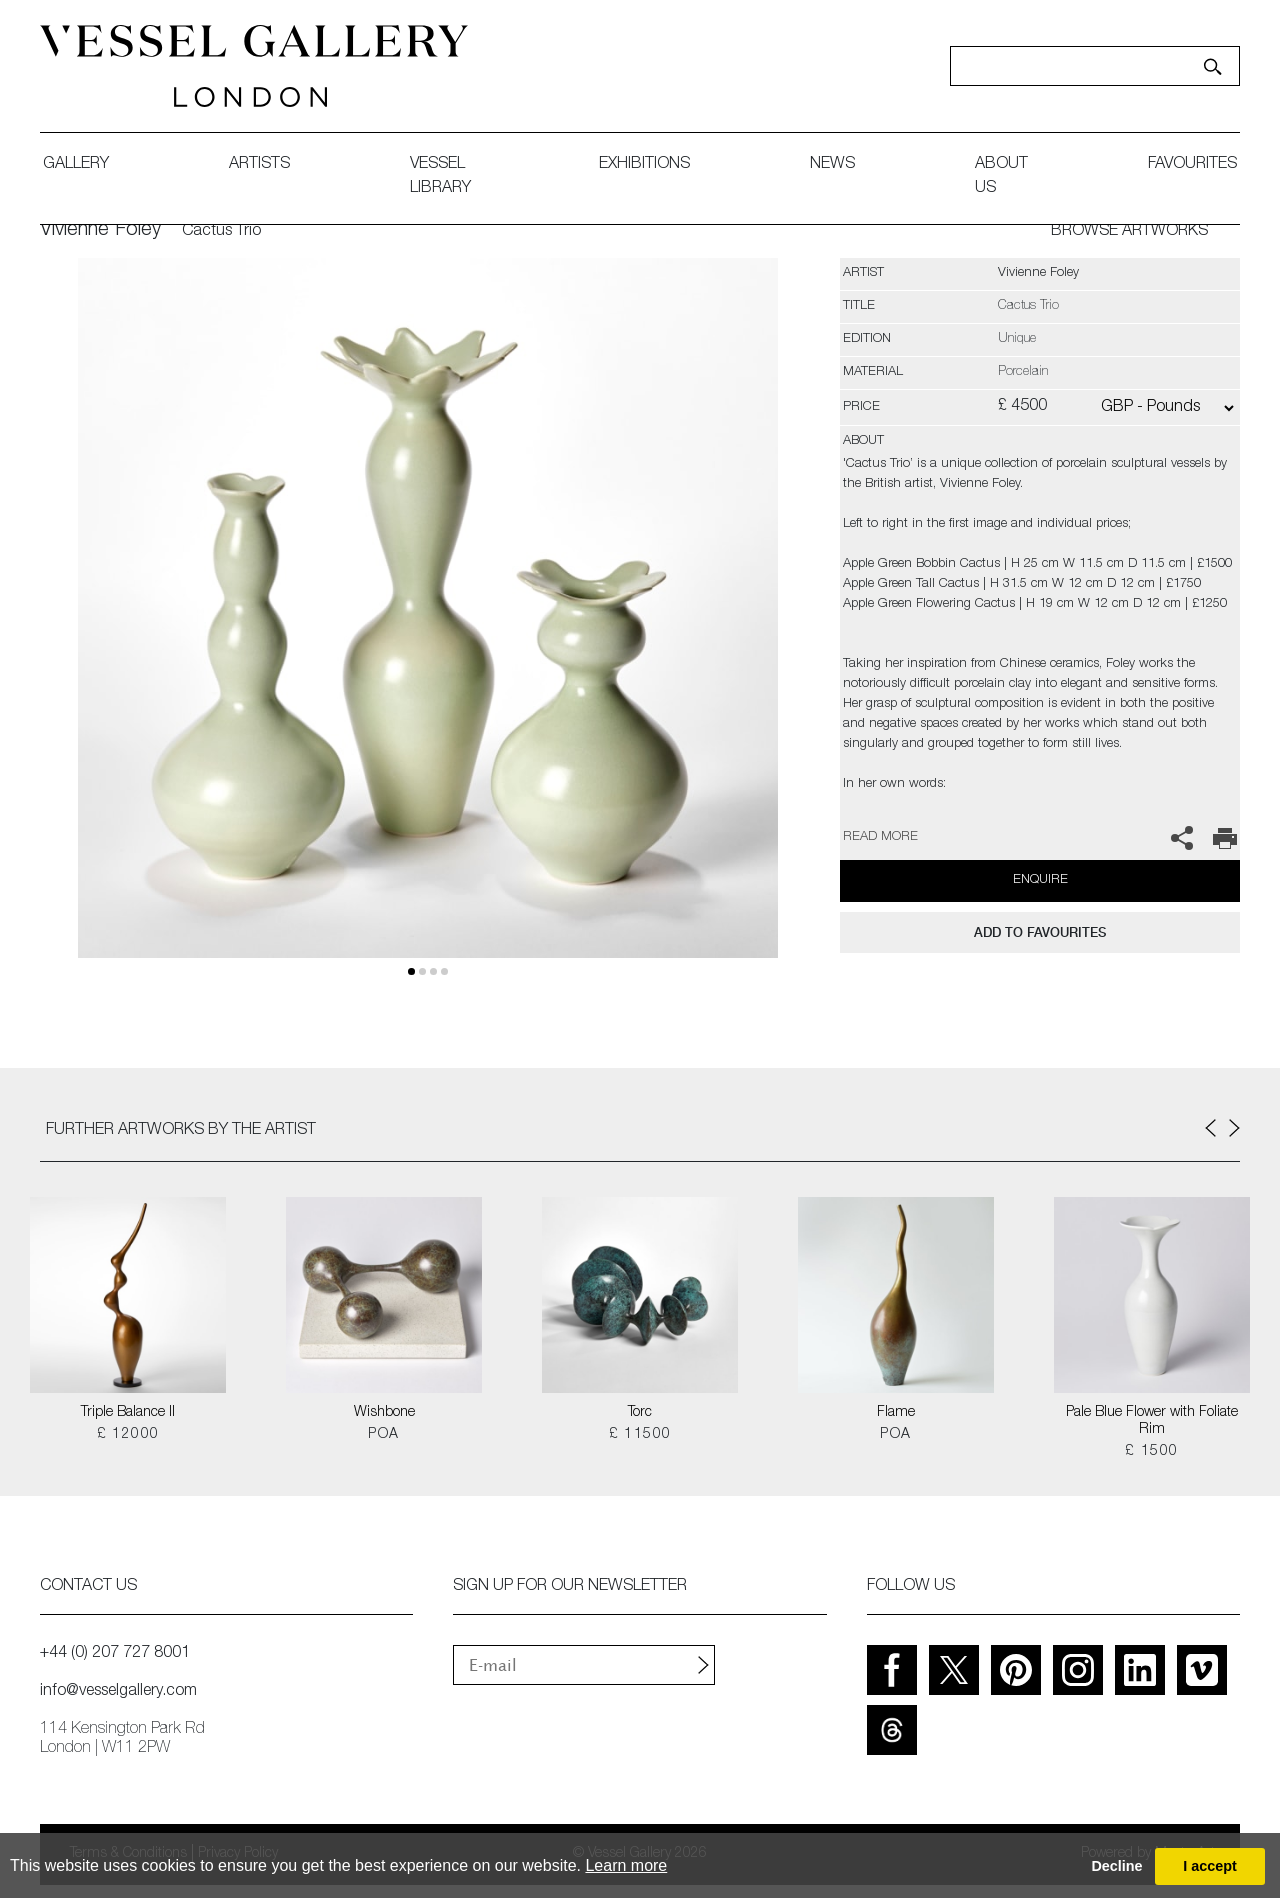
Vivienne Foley (100, 231)
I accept (1210, 1866)
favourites (1192, 165)
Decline (1116, 1866)
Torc (640, 1413)
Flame (896, 1413)
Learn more (626, 1865)
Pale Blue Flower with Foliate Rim (1152, 1421)
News (832, 165)
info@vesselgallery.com (118, 1692)
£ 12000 (128, 1435)
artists (259, 165)
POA (383, 1435)
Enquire (1040, 880)
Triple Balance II (128, 1413)
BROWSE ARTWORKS (1129, 232)
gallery (76, 165)
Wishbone (384, 1413)
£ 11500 (640, 1435)
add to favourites (1040, 932)
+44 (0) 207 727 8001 (115, 1654)
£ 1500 (1151, 1452)
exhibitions (644, 165)
